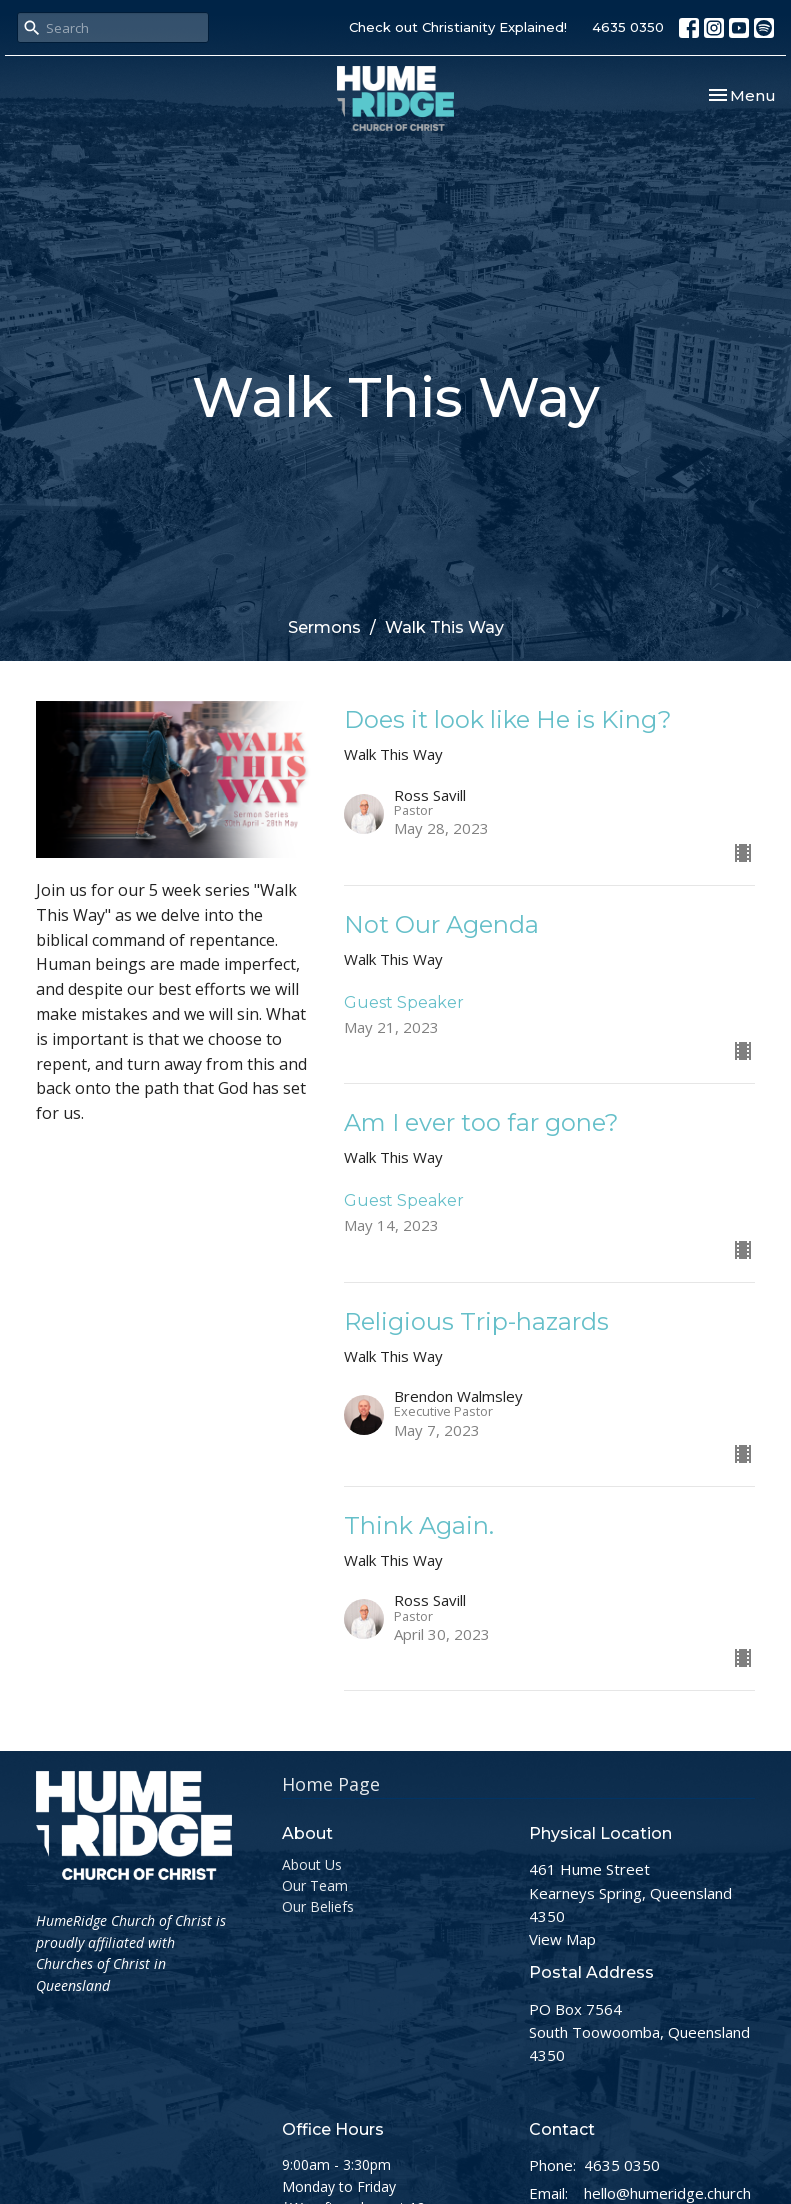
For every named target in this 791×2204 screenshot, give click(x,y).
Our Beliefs (318, 1906)
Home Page (331, 1784)
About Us (312, 1864)
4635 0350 (628, 27)
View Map (562, 1939)
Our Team (315, 1885)
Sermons (324, 627)
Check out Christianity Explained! (458, 27)
